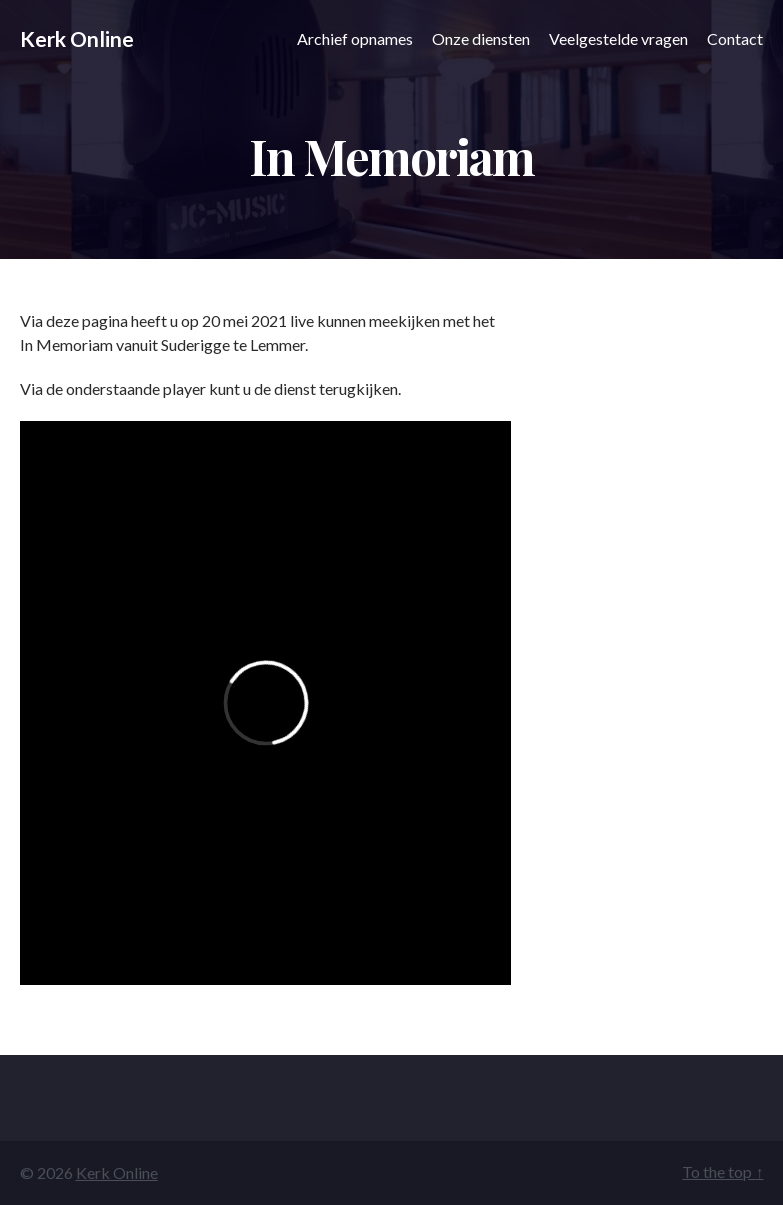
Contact (735, 38)
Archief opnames (355, 38)
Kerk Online (77, 38)
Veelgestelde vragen (618, 38)
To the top (722, 1171)
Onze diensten (481, 38)
